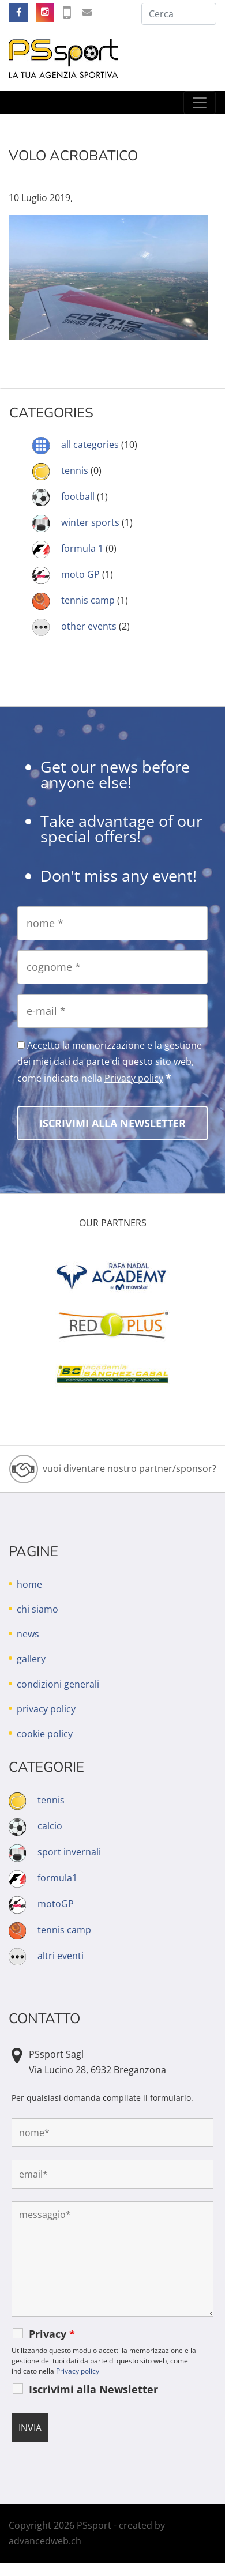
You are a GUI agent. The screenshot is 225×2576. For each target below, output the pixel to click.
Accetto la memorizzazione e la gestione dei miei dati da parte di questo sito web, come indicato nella (109, 1061)
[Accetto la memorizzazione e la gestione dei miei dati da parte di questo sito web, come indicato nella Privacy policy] (21, 1045)
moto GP (80, 574)
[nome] (112, 923)
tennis (74, 470)
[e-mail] (112, 1011)
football (78, 496)
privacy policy (46, 1709)
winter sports (90, 522)
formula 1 (82, 548)
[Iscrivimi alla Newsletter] (112, 1123)
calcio (50, 1826)
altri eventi (61, 1955)
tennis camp (88, 600)
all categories (90, 444)
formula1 (57, 1877)
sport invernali (69, 1852)
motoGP (56, 1903)
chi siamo (37, 1609)
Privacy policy (133, 1078)
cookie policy (45, 1733)
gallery (31, 1658)
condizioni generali (58, 1684)
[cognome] (112, 967)
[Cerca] (178, 14)
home (29, 1584)
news (28, 1634)
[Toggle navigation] (199, 102)
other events (89, 626)
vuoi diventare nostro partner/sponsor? (129, 1468)
